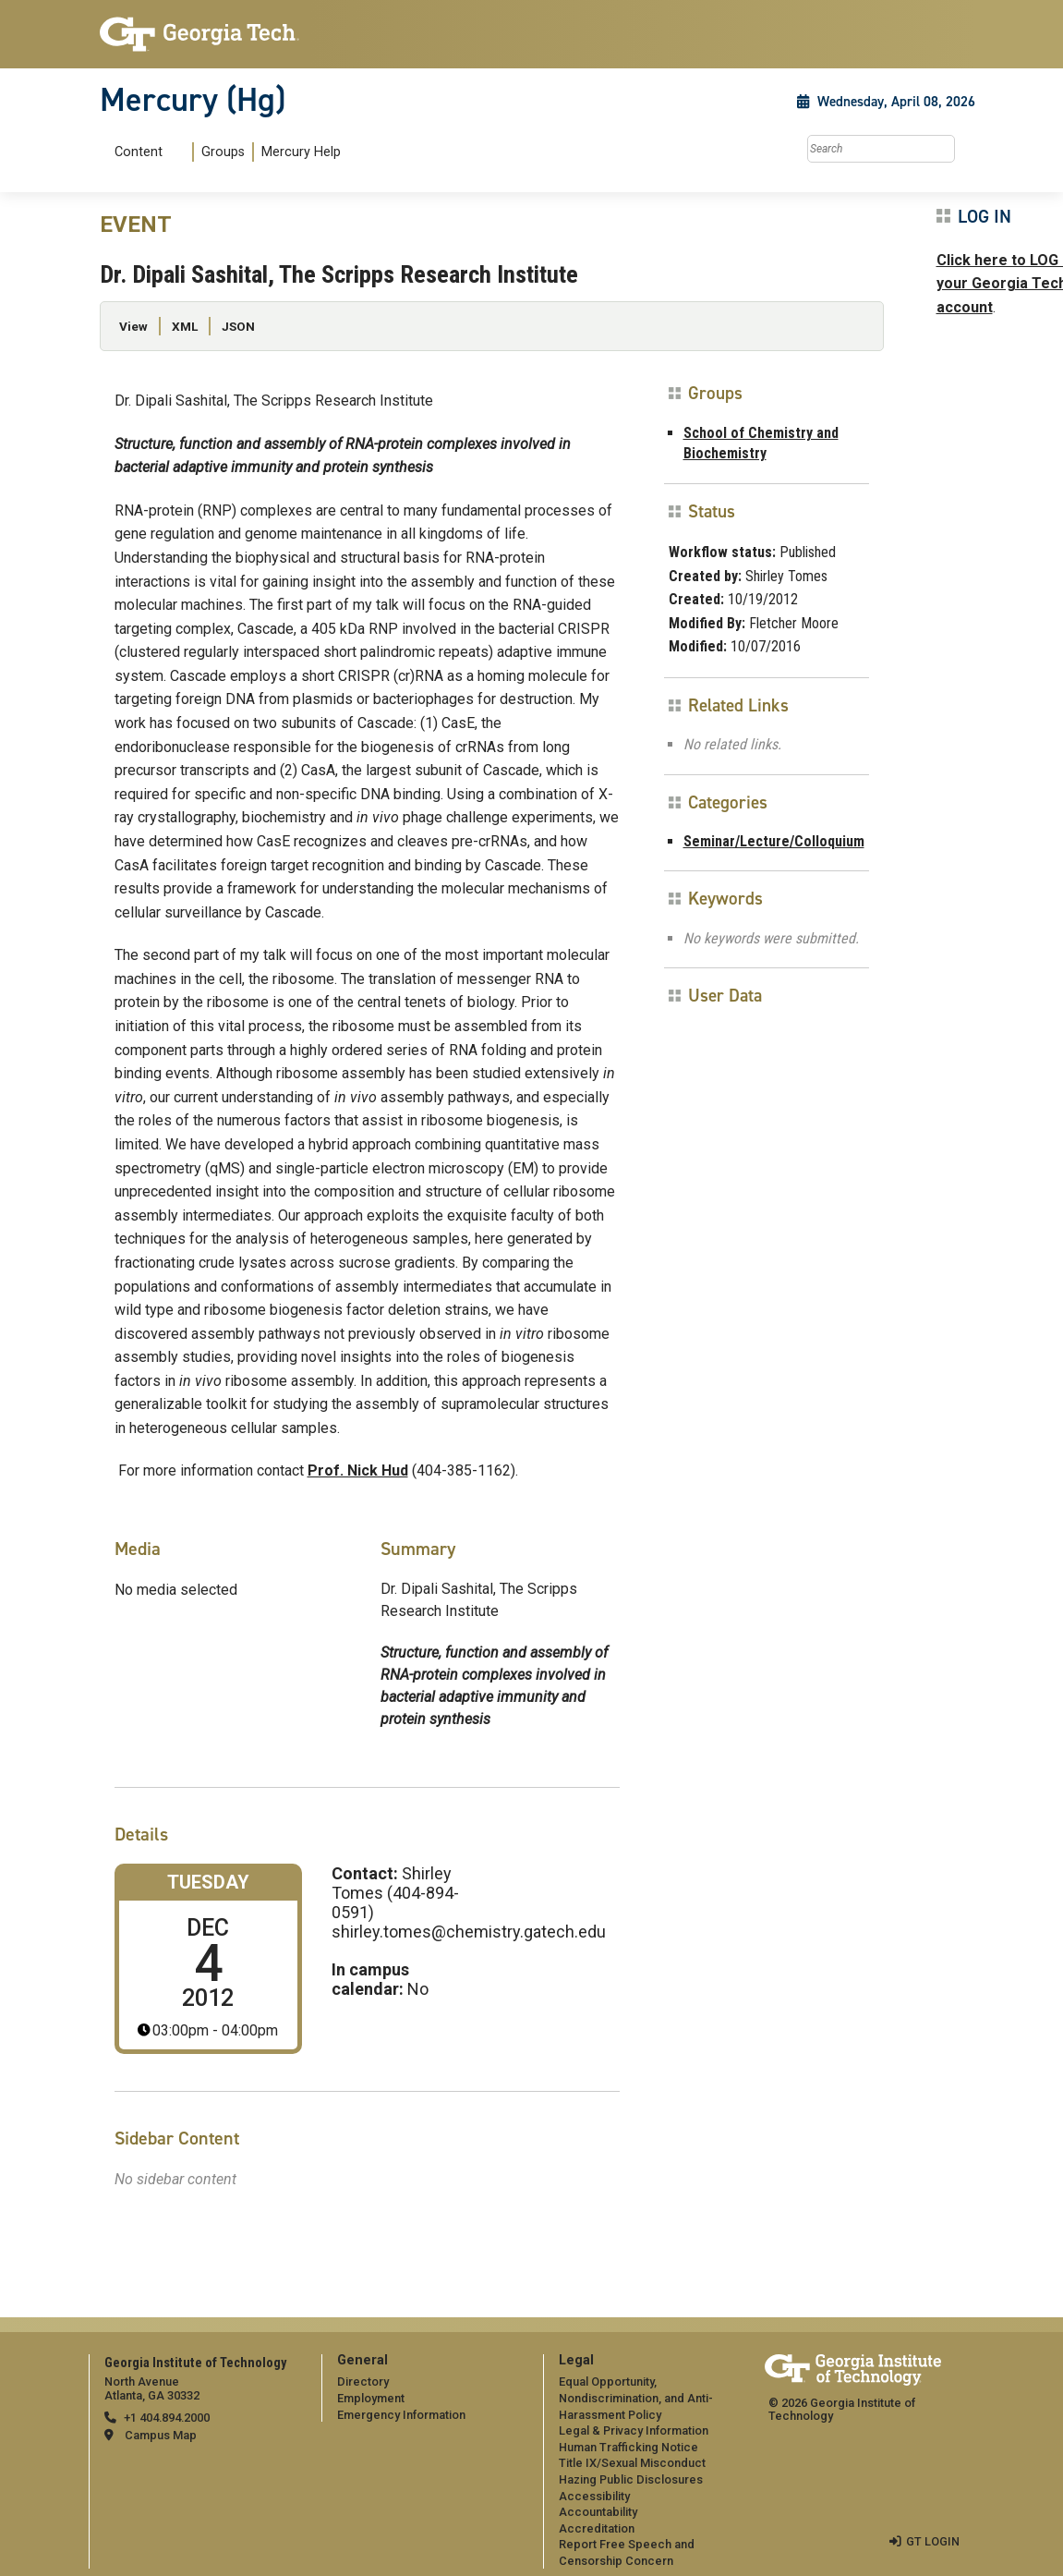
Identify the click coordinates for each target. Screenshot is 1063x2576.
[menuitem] (224, 152)
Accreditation (596, 2528)
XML (185, 326)
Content (139, 152)
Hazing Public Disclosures (631, 2479)
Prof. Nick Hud (358, 1470)
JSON (238, 326)
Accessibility (594, 2496)
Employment (371, 2398)
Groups (223, 152)
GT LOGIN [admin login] (933, 2541)
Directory (363, 2381)
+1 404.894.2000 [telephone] (167, 2417)
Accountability (598, 2512)
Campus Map (161, 2435)
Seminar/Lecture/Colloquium (773, 841)
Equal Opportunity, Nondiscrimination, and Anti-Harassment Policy (636, 2398)
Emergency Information (401, 2415)
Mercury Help (301, 152)
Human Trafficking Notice (628, 2447)
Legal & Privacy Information (633, 2430)
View (133, 326)
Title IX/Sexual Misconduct (632, 2463)
